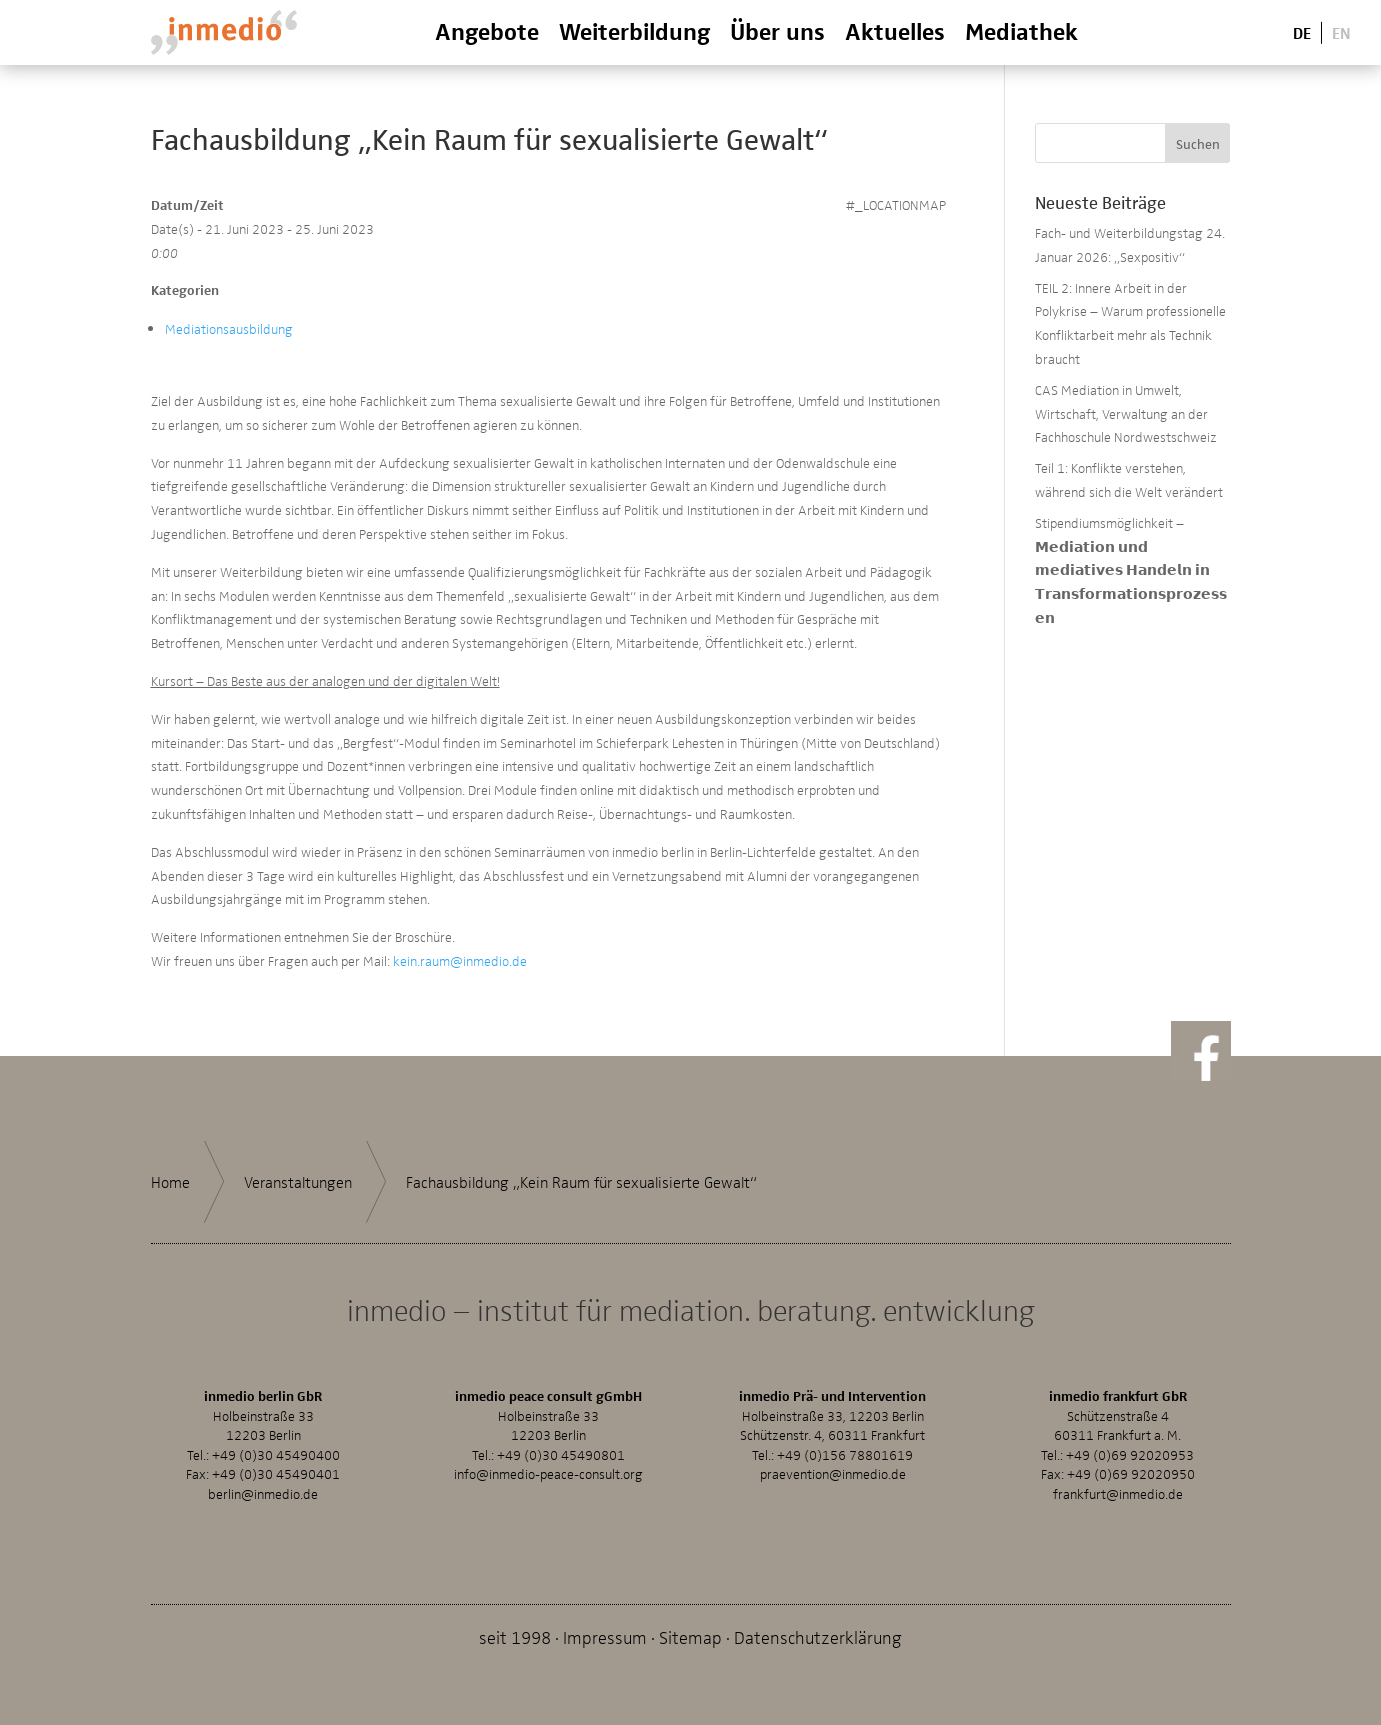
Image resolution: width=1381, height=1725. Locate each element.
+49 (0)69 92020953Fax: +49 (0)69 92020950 (1118, 1464)
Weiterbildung (634, 30)
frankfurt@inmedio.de (1118, 1493)
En (1341, 31)
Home (170, 1182)
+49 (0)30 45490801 (561, 1454)
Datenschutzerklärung (818, 1636)
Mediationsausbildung (229, 328)
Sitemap (690, 1636)
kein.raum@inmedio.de (460, 960)
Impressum (605, 1636)
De (1302, 31)
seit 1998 (515, 1636)
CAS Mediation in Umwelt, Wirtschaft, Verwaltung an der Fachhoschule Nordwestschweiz (1126, 413)
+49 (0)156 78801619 (845, 1454)
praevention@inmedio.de (833, 1473)
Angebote (487, 30)
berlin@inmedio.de (263, 1493)
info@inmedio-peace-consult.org (548, 1473)
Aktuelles (895, 30)
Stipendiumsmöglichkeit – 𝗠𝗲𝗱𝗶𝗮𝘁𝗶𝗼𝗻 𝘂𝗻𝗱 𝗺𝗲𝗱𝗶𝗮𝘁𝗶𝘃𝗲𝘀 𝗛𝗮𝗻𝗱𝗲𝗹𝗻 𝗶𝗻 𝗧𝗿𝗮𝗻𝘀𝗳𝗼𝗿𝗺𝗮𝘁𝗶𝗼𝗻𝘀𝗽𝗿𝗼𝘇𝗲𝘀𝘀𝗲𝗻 (1131, 570)
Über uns (777, 30)
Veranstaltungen (298, 1182)
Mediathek (1021, 30)
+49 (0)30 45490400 (276, 1454)
